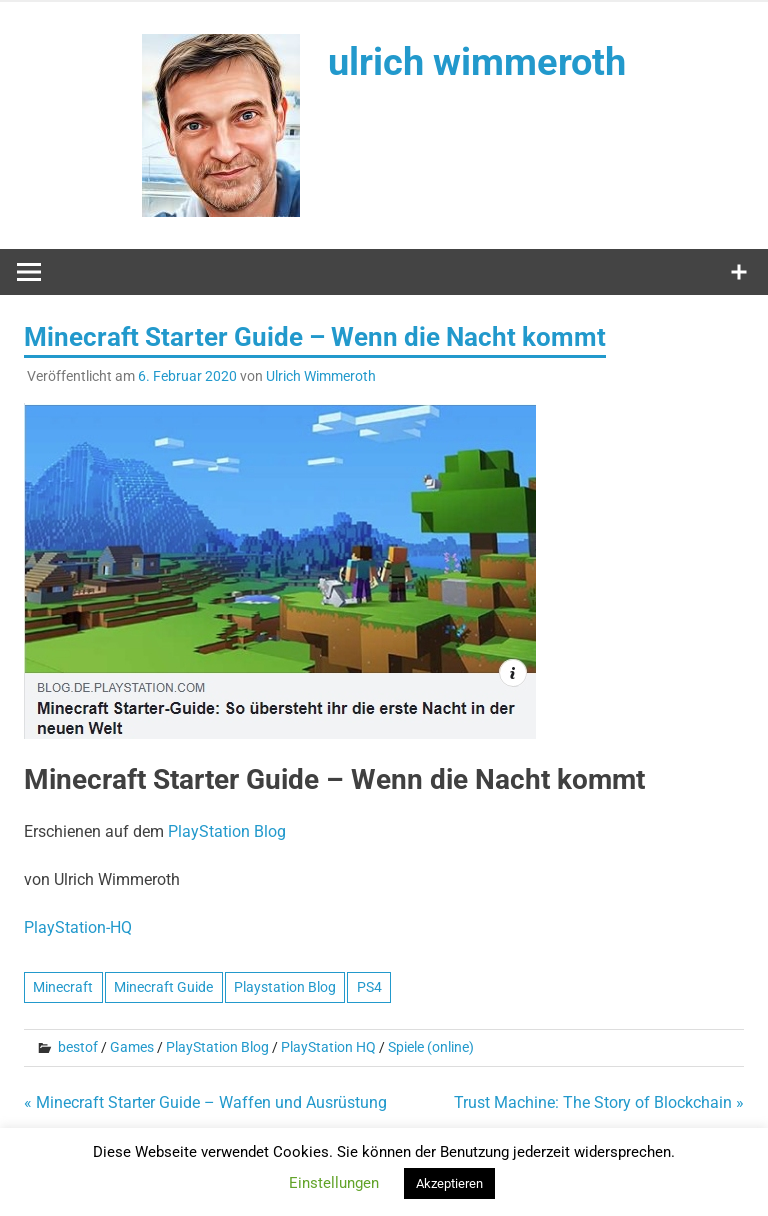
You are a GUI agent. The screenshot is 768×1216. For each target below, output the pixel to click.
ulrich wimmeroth (477, 62)
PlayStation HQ (328, 1047)
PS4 (369, 987)
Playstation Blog (285, 987)
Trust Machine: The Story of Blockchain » (599, 1102)
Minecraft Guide (163, 987)
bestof (78, 1047)
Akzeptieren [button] (449, 1183)
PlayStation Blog (217, 1047)
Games (132, 1047)
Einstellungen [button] (334, 1183)
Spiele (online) (431, 1047)
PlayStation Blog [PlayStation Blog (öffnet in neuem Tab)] (227, 831)
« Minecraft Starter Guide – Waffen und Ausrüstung (205, 1102)
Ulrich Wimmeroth (321, 376)
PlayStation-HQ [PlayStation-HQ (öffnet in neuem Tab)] (78, 927)
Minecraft (63, 987)
